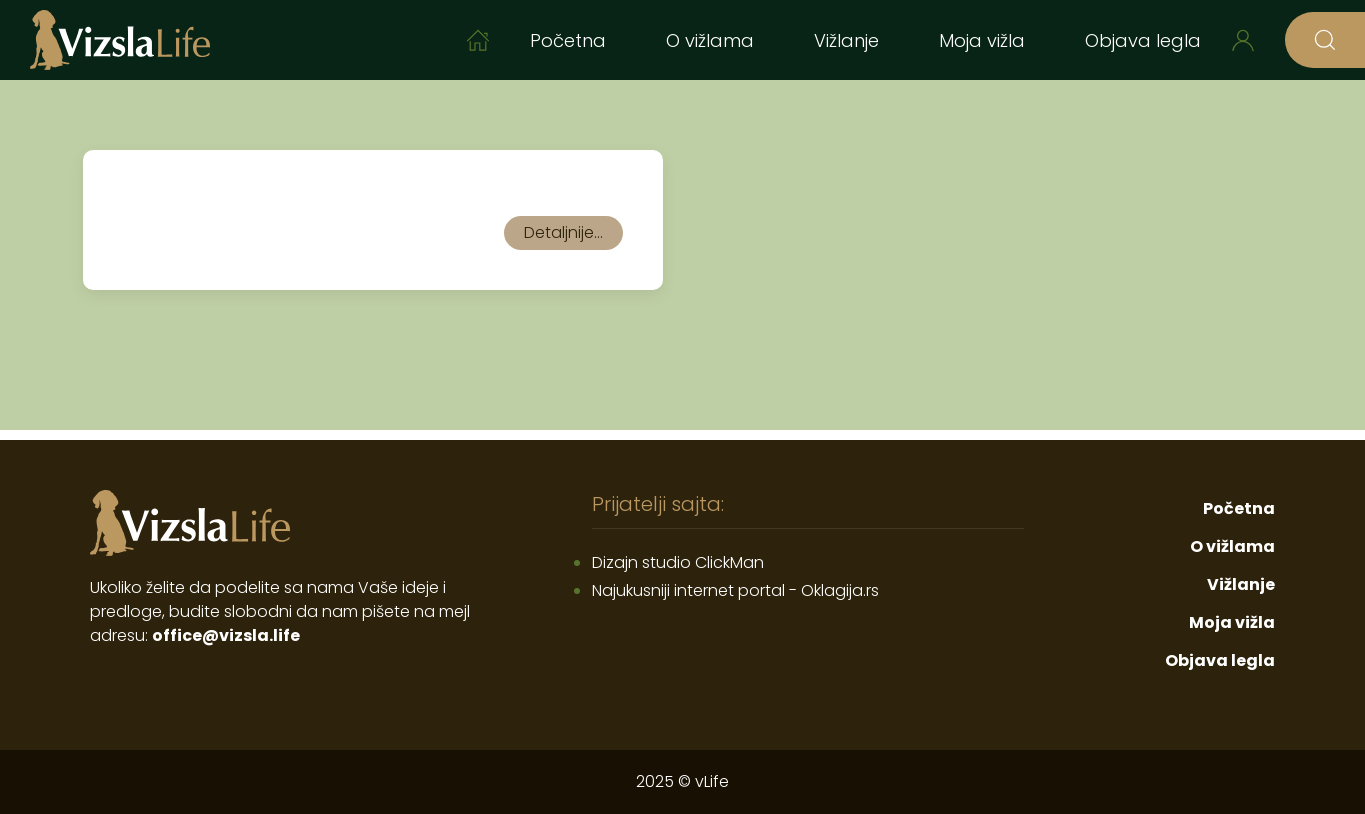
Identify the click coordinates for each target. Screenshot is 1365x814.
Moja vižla (982, 40)
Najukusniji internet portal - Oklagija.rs (735, 590)
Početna (568, 40)
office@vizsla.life (226, 635)
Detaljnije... (563, 232)
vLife (712, 781)
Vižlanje (846, 40)
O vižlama (710, 40)
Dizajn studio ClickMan (678, 562)
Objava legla (1143, 40)
